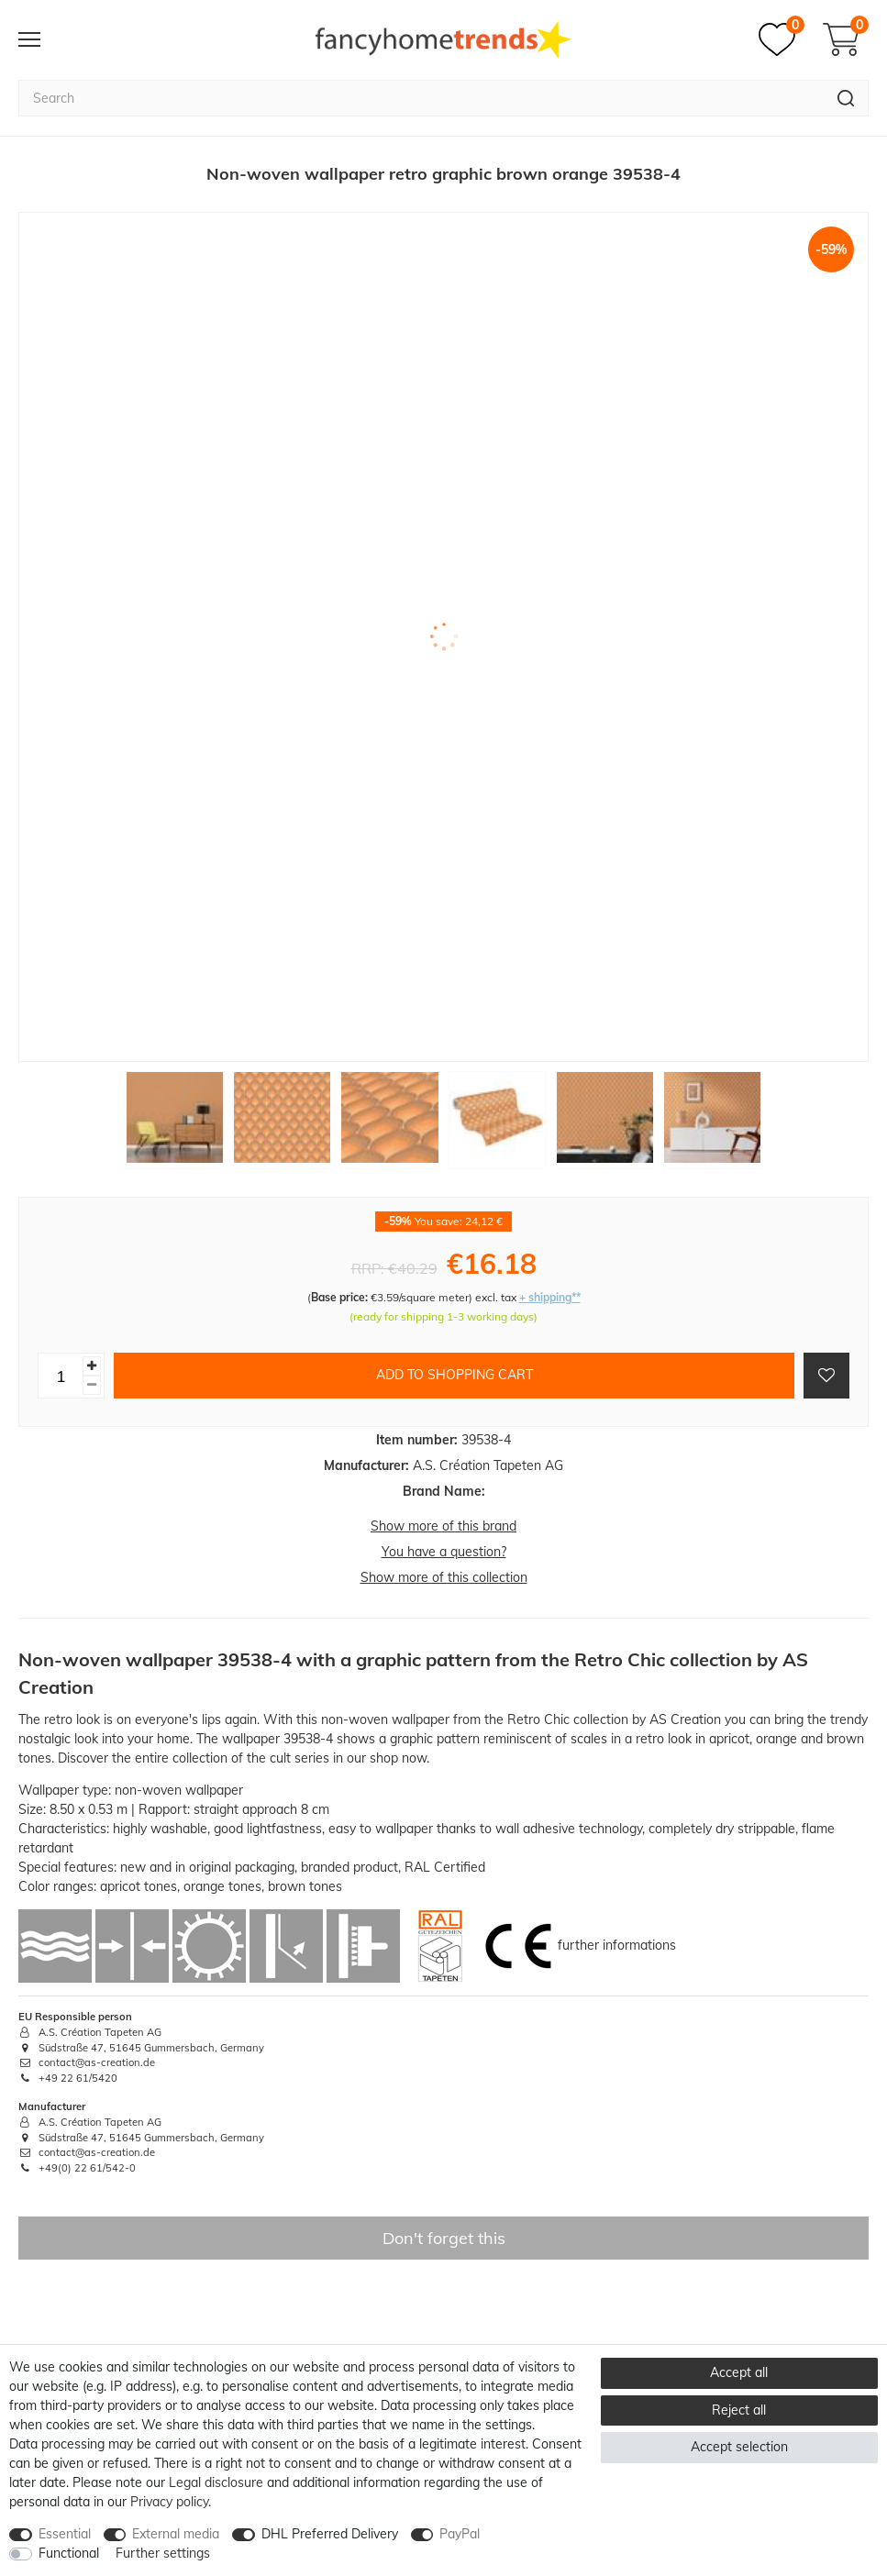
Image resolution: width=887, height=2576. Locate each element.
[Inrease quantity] (92, 1366)
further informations (617, 1945)
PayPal (459, 2534)
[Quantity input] (61, 1376)
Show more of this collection (443, 1577)
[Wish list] (781, 39)
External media (175, 2534)
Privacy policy (169, 2501)
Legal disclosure (216, 2482)
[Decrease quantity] (92, 1385)
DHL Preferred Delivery (329, 2534)
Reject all (739, 2410)
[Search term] (421, 98)
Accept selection (739, 2446)
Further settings (163, 2553)
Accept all (739, 2372)
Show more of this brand (443, 1526)
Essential (65, 2534)
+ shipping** (550, 1297)
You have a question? (444, 1551)
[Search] (846, 98)
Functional (69, 2553)
